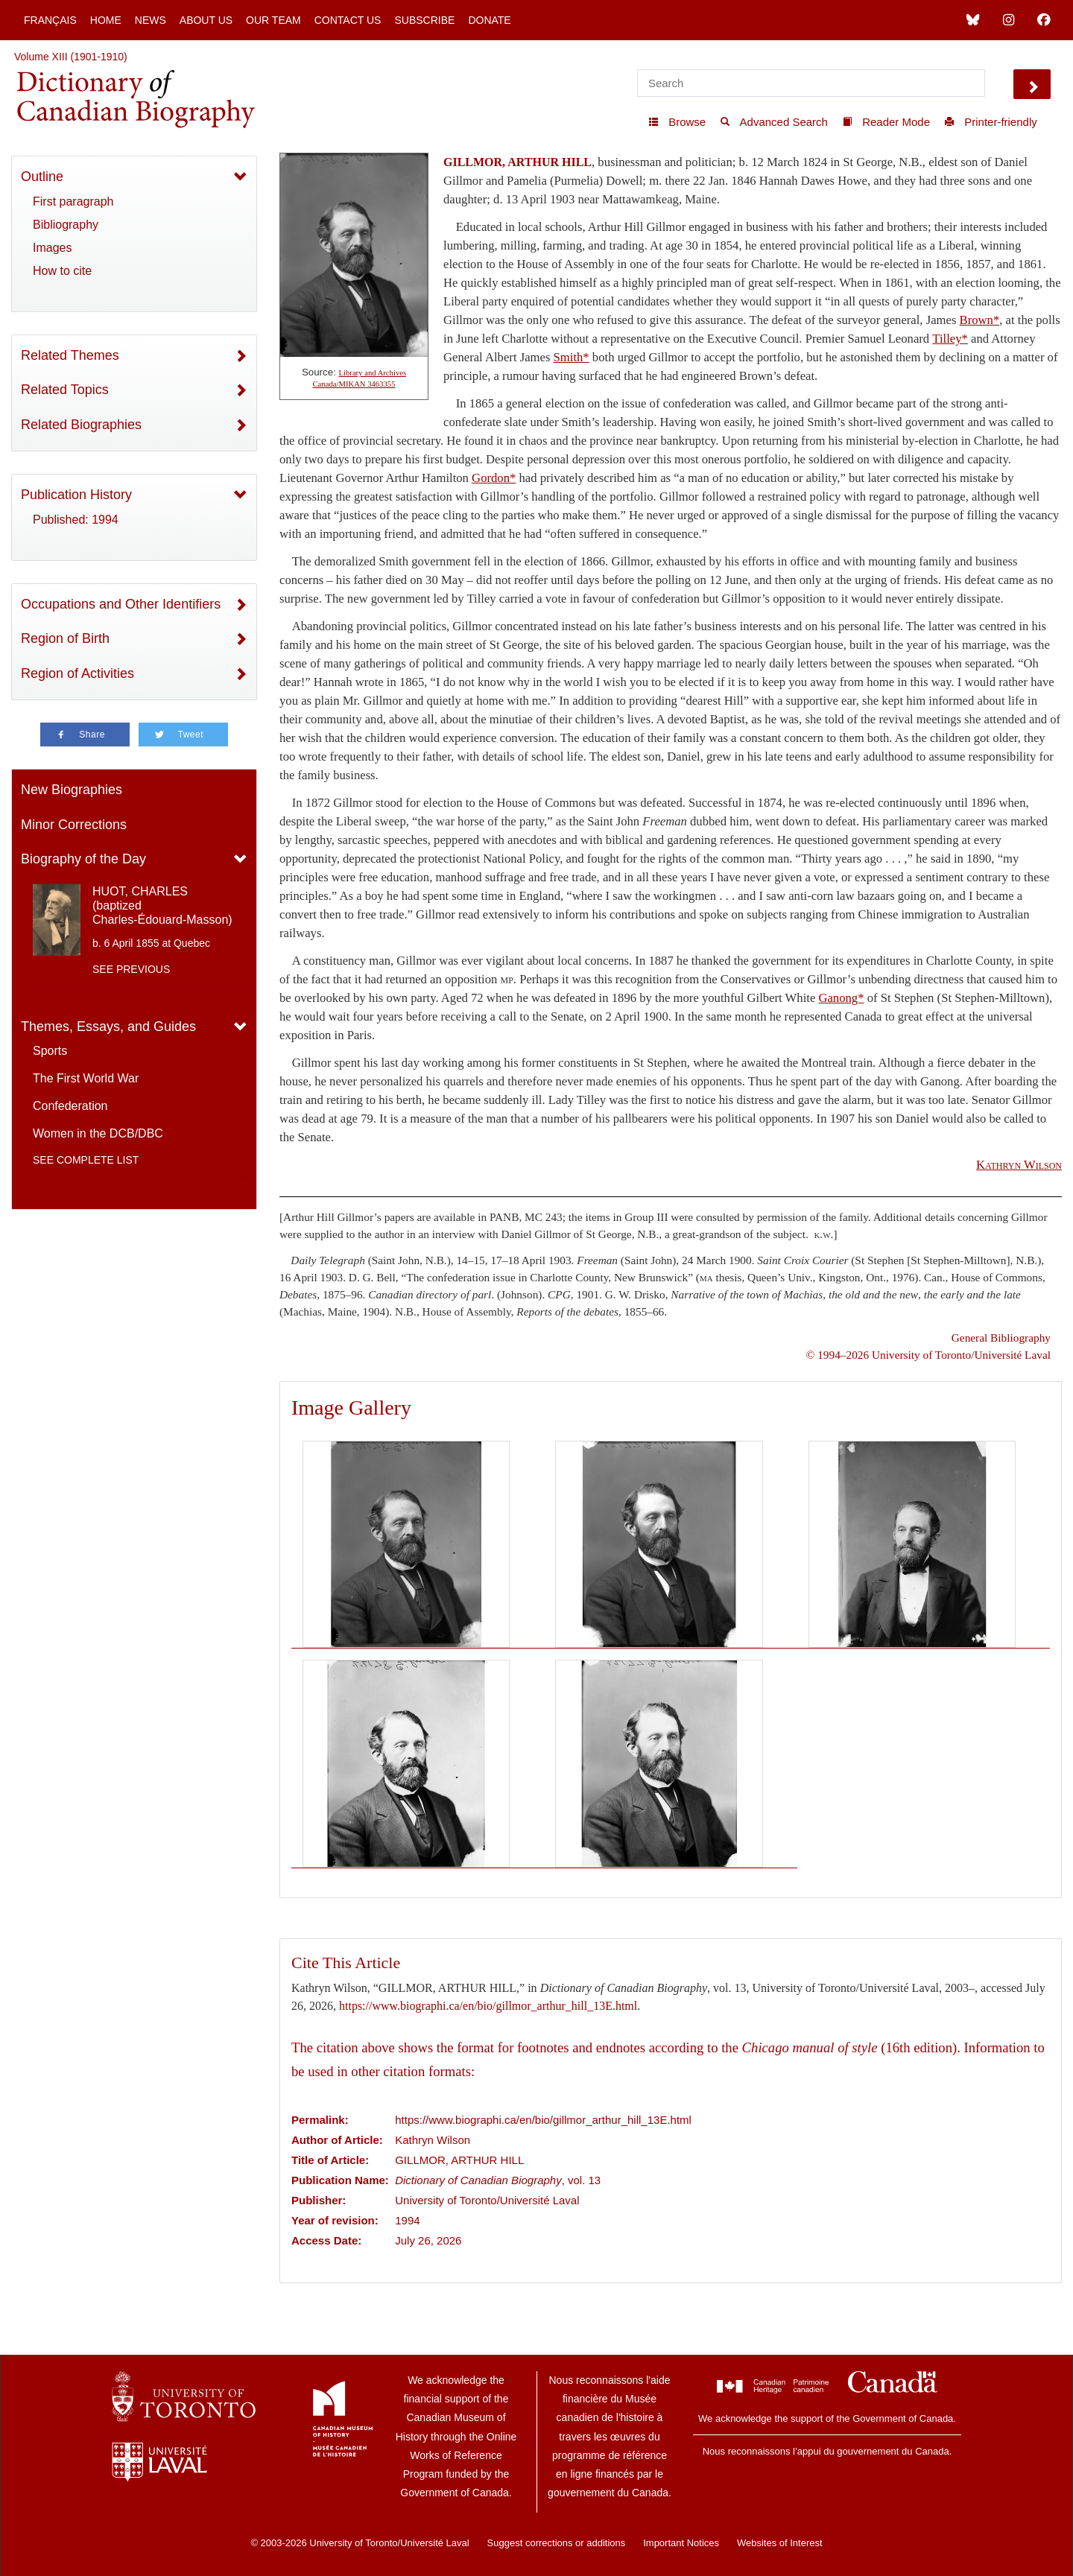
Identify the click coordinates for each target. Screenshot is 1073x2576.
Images (52, 247)
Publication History (76, 494)
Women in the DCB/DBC (98, 1133)
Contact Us (348, 20)
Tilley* (950, 338)
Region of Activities (77, 673)
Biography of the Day (83, 858)
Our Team (273, 20)
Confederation (70, 1106)
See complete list (86, 1160)
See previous (131, 969)
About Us (206, 20)
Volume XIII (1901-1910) (70, 57)
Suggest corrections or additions (556, 2542)
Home (105, 20)
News (150, 20)
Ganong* (841, 998)
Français (50, 20)
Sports (50, 1050)
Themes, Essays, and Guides (108, 1026)
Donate (489, 20)
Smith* (571, 357)
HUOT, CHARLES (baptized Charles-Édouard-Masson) (162, 905)
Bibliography (65, 224)
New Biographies (71, 789)
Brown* (980, 320)
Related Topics (65, 389)
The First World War (86, 1078)
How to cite (62, 270)
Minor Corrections (74, 824)
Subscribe (424, 20)
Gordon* (494, 478)
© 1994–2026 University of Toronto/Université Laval (928, 1354)
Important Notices (681, 2542)
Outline (42, 176)
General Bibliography (1001, 1337)
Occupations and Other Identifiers (121, 604)
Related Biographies (81, 424)
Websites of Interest (780, 2542)
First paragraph (73, 201)
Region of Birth (65, 638)
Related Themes (70, 355)
